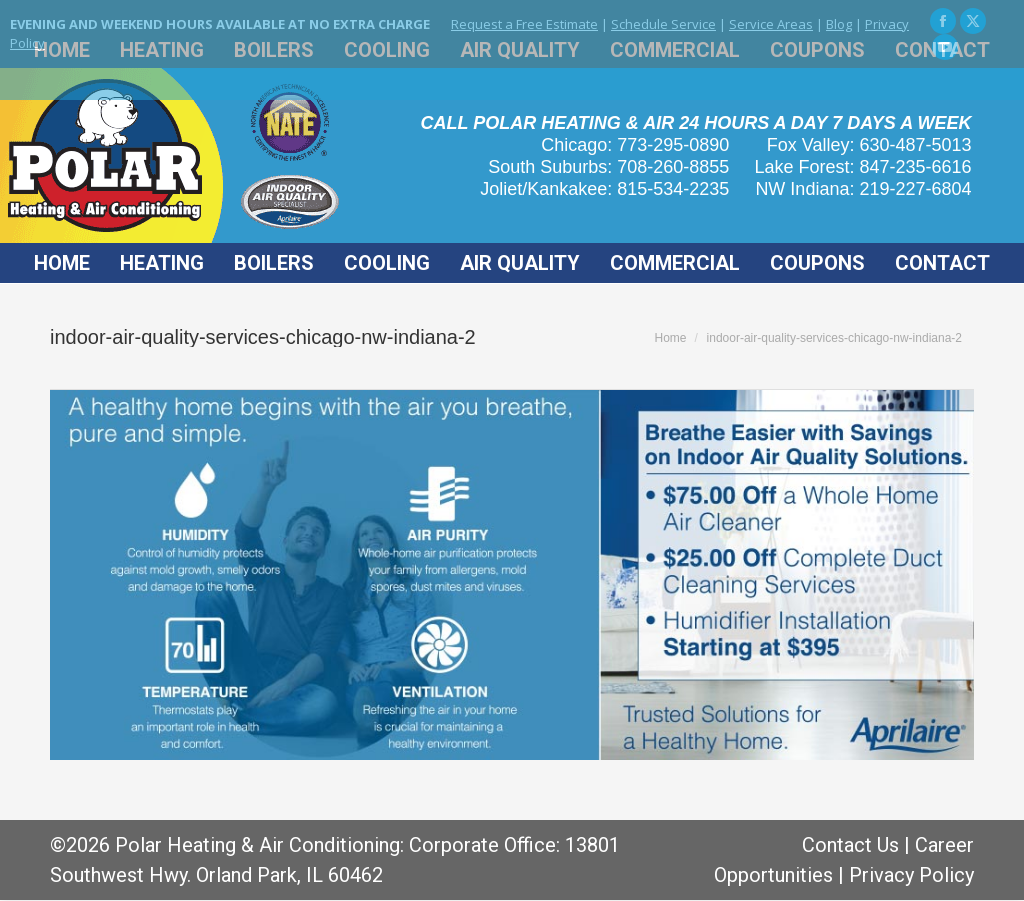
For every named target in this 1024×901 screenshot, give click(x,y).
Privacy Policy (911, 875)
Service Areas (771, 24)
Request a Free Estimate (524, 24)
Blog (839, 24)
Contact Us (850, 845)
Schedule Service (663, 24)
